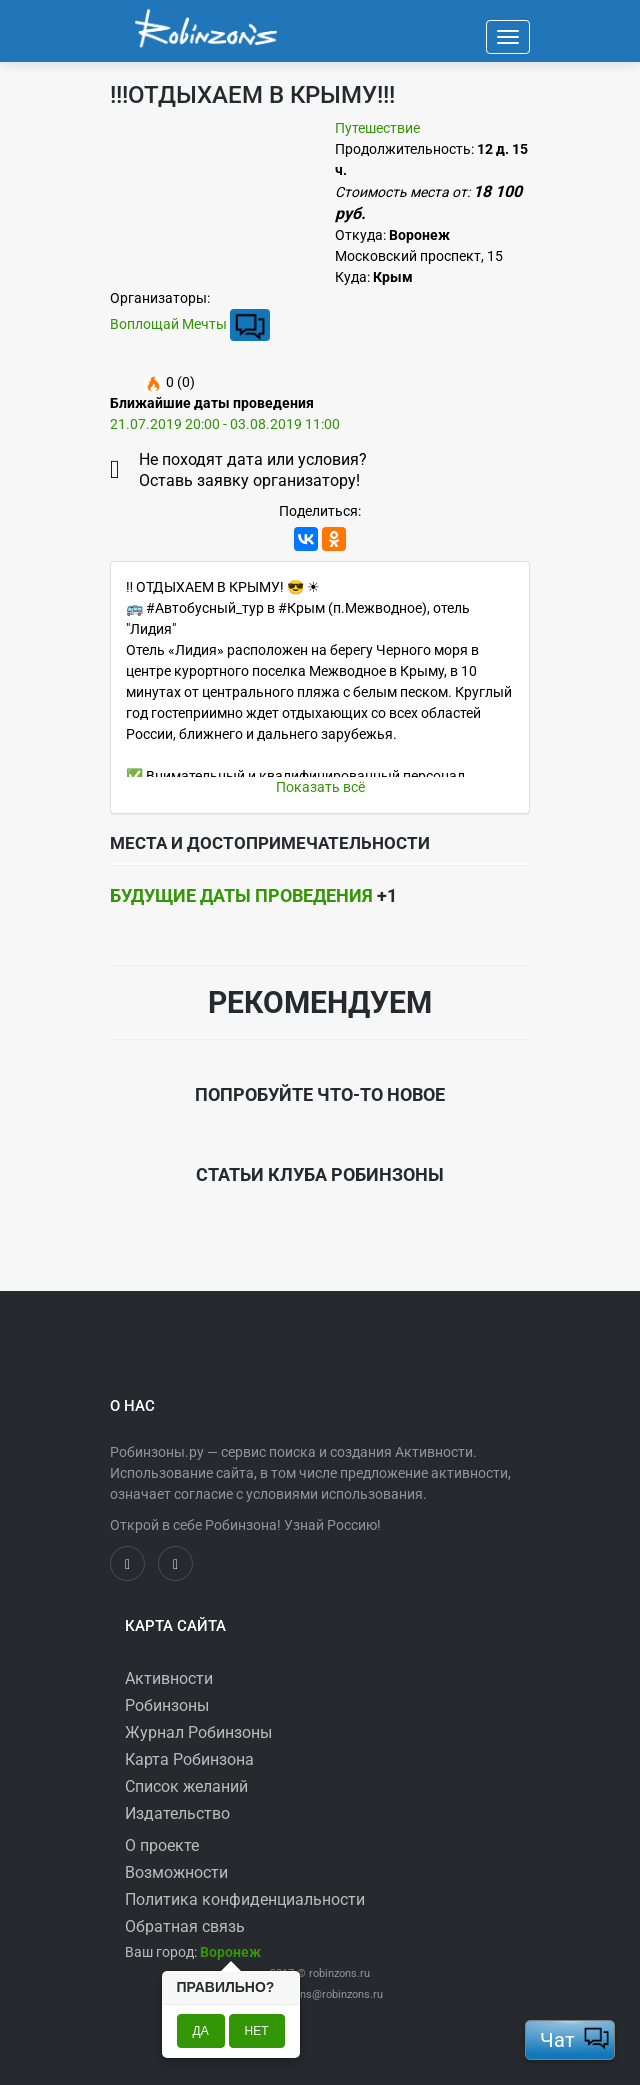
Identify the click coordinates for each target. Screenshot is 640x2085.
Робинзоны (167, 1705)
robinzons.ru (339, 1973)
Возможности (176, 1872)
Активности (169, 1678)
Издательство (177, 1813)
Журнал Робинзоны (198, 1732)
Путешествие (377, 128)
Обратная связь (185, 1926)
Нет (257, 2031)
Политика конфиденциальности (245, 1899)
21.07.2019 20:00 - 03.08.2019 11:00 (225, 424)
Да (201, 2031)
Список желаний (186, 1786)
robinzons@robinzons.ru (323, 1994)
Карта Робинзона (189, 1759)
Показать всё (320, 787)
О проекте (162, 1845)
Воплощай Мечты (168, 324)
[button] (230, 1952)
